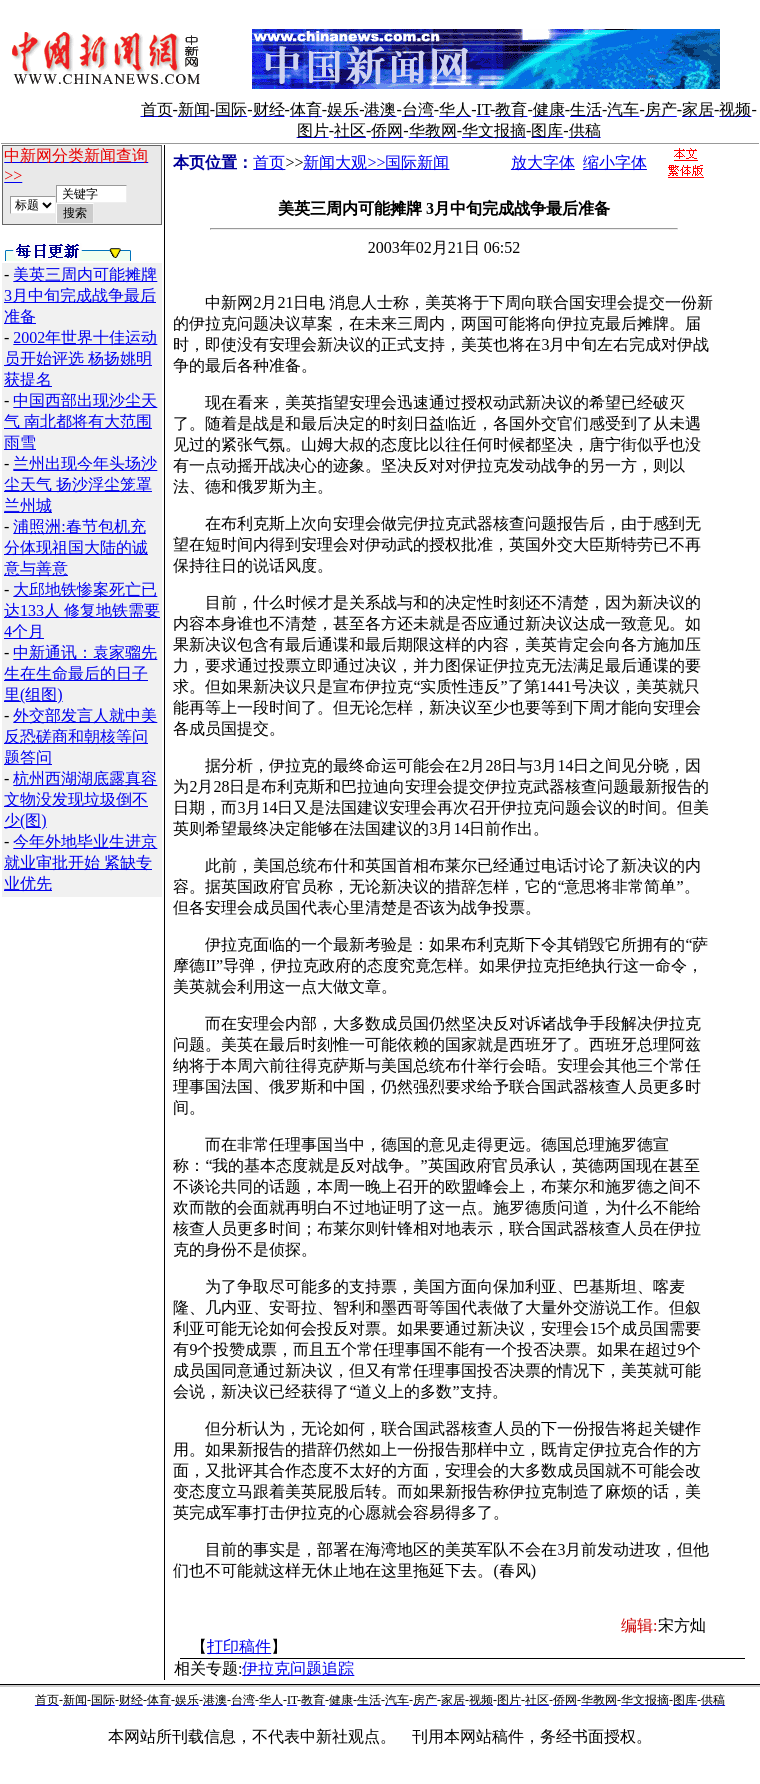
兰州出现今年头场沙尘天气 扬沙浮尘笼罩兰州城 (80, 484)
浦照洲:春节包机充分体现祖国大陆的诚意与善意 (76, 547)
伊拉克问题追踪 (298, 1668)
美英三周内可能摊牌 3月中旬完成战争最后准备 (80, 295)
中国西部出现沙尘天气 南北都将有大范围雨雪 (80, 421)
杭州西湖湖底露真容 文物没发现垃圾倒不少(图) (80, 799)
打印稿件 (239, 1646)
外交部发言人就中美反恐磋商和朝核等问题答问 (80, 736)
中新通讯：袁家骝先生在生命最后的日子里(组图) (80, 673)
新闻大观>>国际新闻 (376, 162)
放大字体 (543, 162)
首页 (269, 162)
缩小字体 (615, 162)
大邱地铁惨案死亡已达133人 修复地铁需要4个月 (82, 610)
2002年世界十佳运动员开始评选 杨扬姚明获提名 (80, 358)
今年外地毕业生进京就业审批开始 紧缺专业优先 (80, 862)
